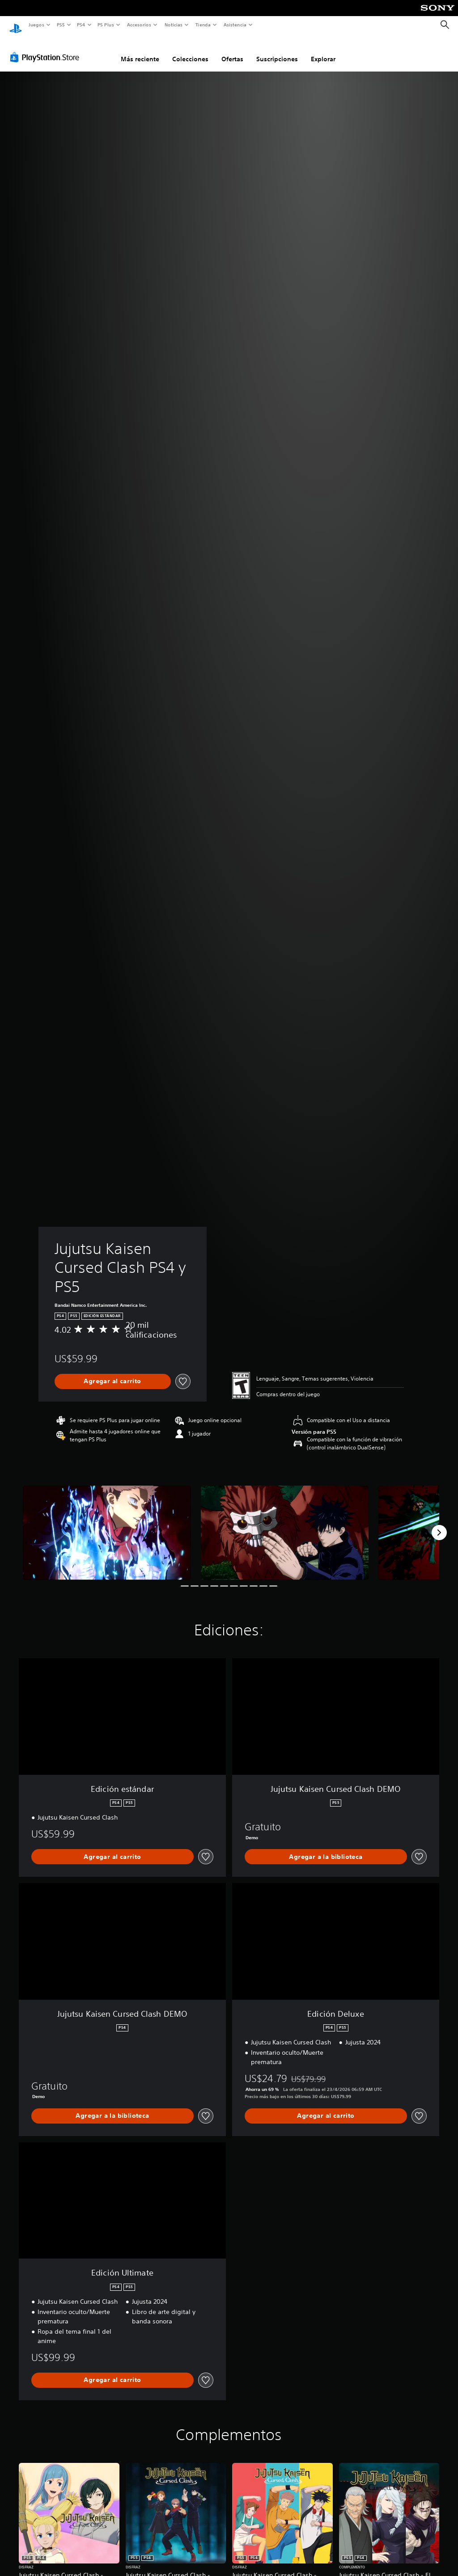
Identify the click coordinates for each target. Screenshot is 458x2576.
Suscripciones (277, 50)
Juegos (36, 24)
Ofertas (232, 50)
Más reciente (140, 50)
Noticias (174, 24)
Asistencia (234, 24)
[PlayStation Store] (46, 49)
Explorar (323, 50)
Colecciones (190, 50)
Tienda (203, 24)
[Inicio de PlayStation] (15, 25)
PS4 (81, 24)
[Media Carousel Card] (107, 1524)
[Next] (439, 1524)
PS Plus (106, 24)
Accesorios (139, 24)
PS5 (61, 24)
